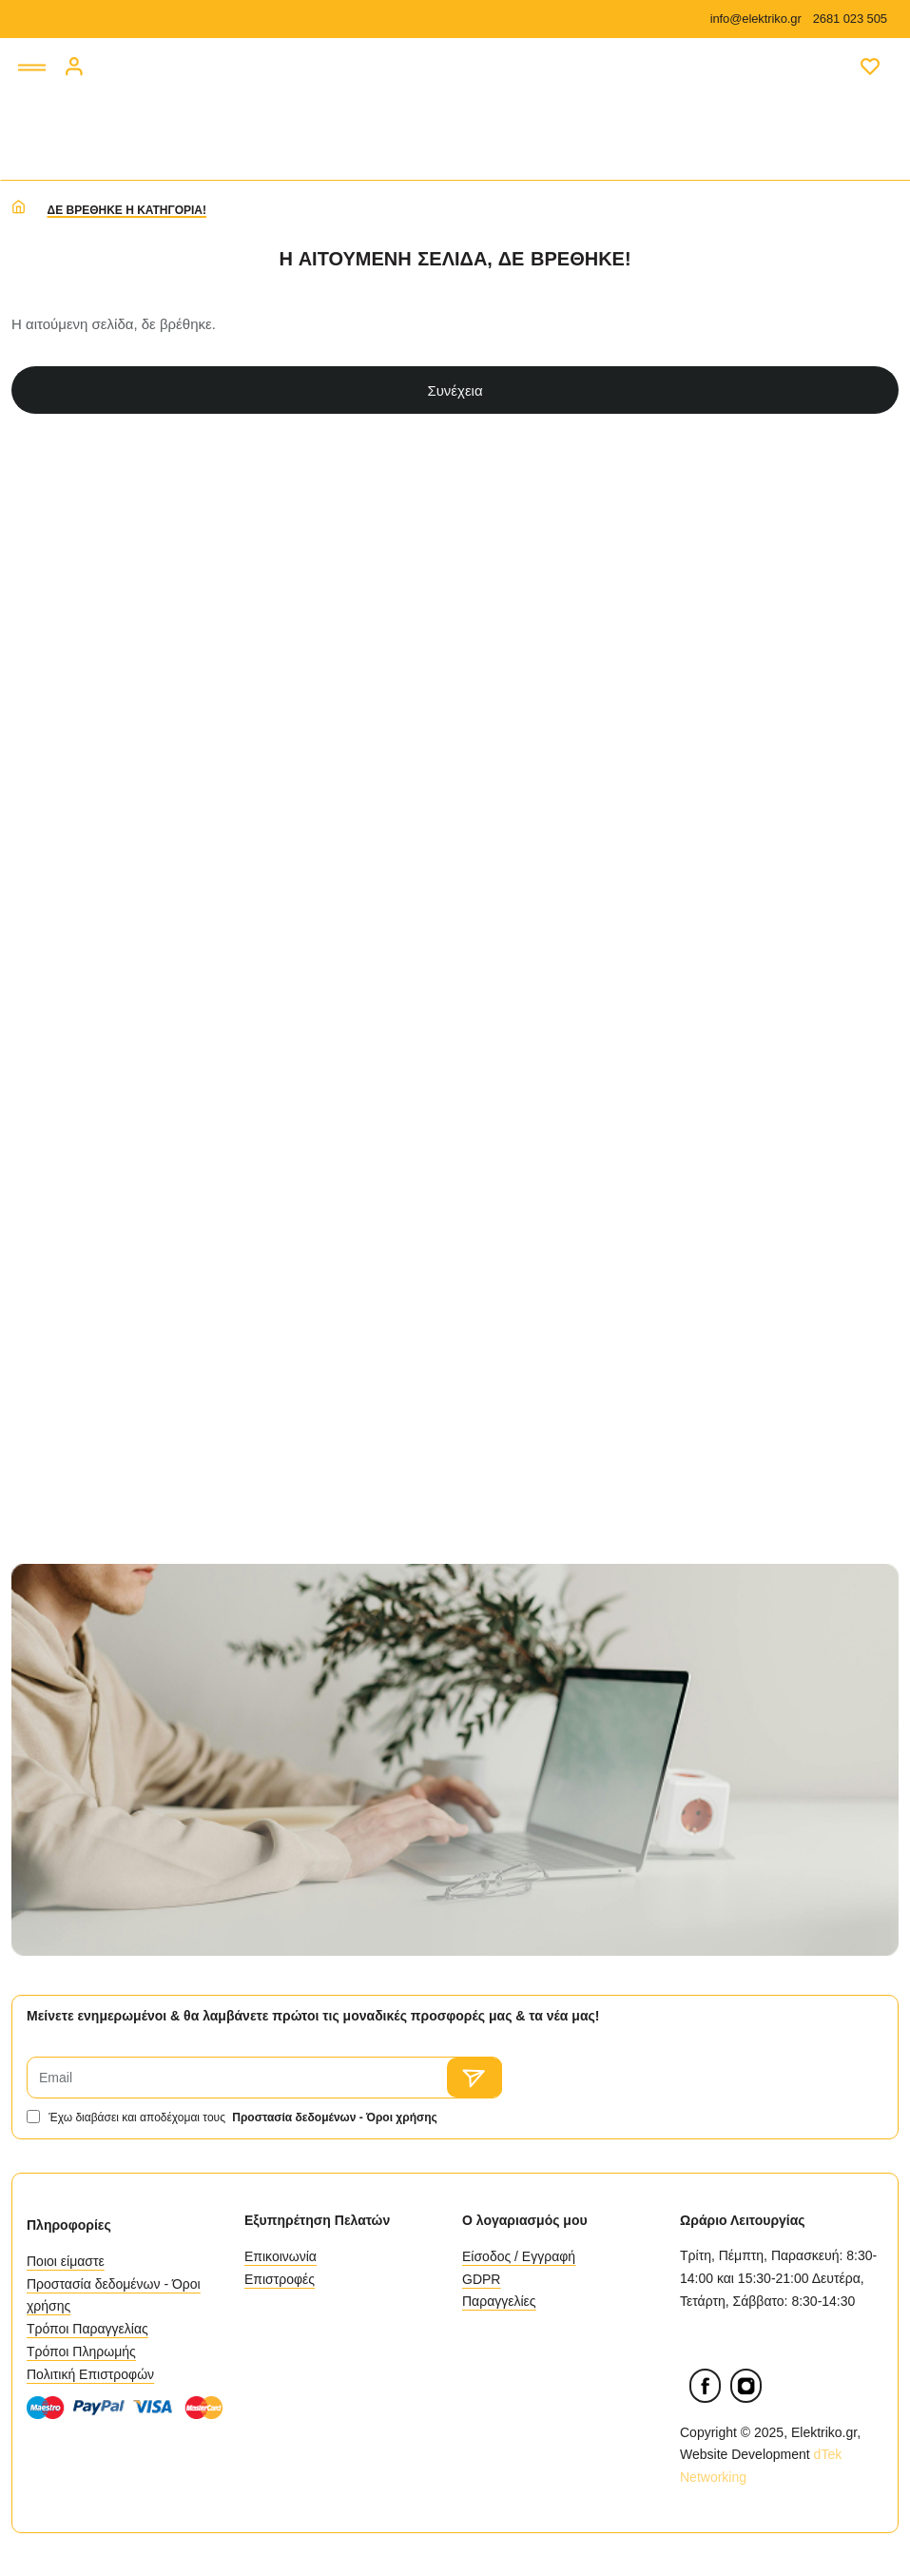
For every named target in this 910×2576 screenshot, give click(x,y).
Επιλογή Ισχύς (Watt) (101, 1386)
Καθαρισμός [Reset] (185, 381)
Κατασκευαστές (105, 865)
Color (64, 938)
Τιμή (60, 445)
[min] (76, 549)
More (62, 1156)
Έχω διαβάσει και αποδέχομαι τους (234, 2118)
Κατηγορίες (88, 793)
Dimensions (90, 1011)
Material (74, 1084)
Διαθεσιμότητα (101, 645)
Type (61, 1303)
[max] (178, 549)
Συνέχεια (593, 390)
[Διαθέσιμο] (49, 698)
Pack (62, 1229)
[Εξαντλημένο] (49, 725)
